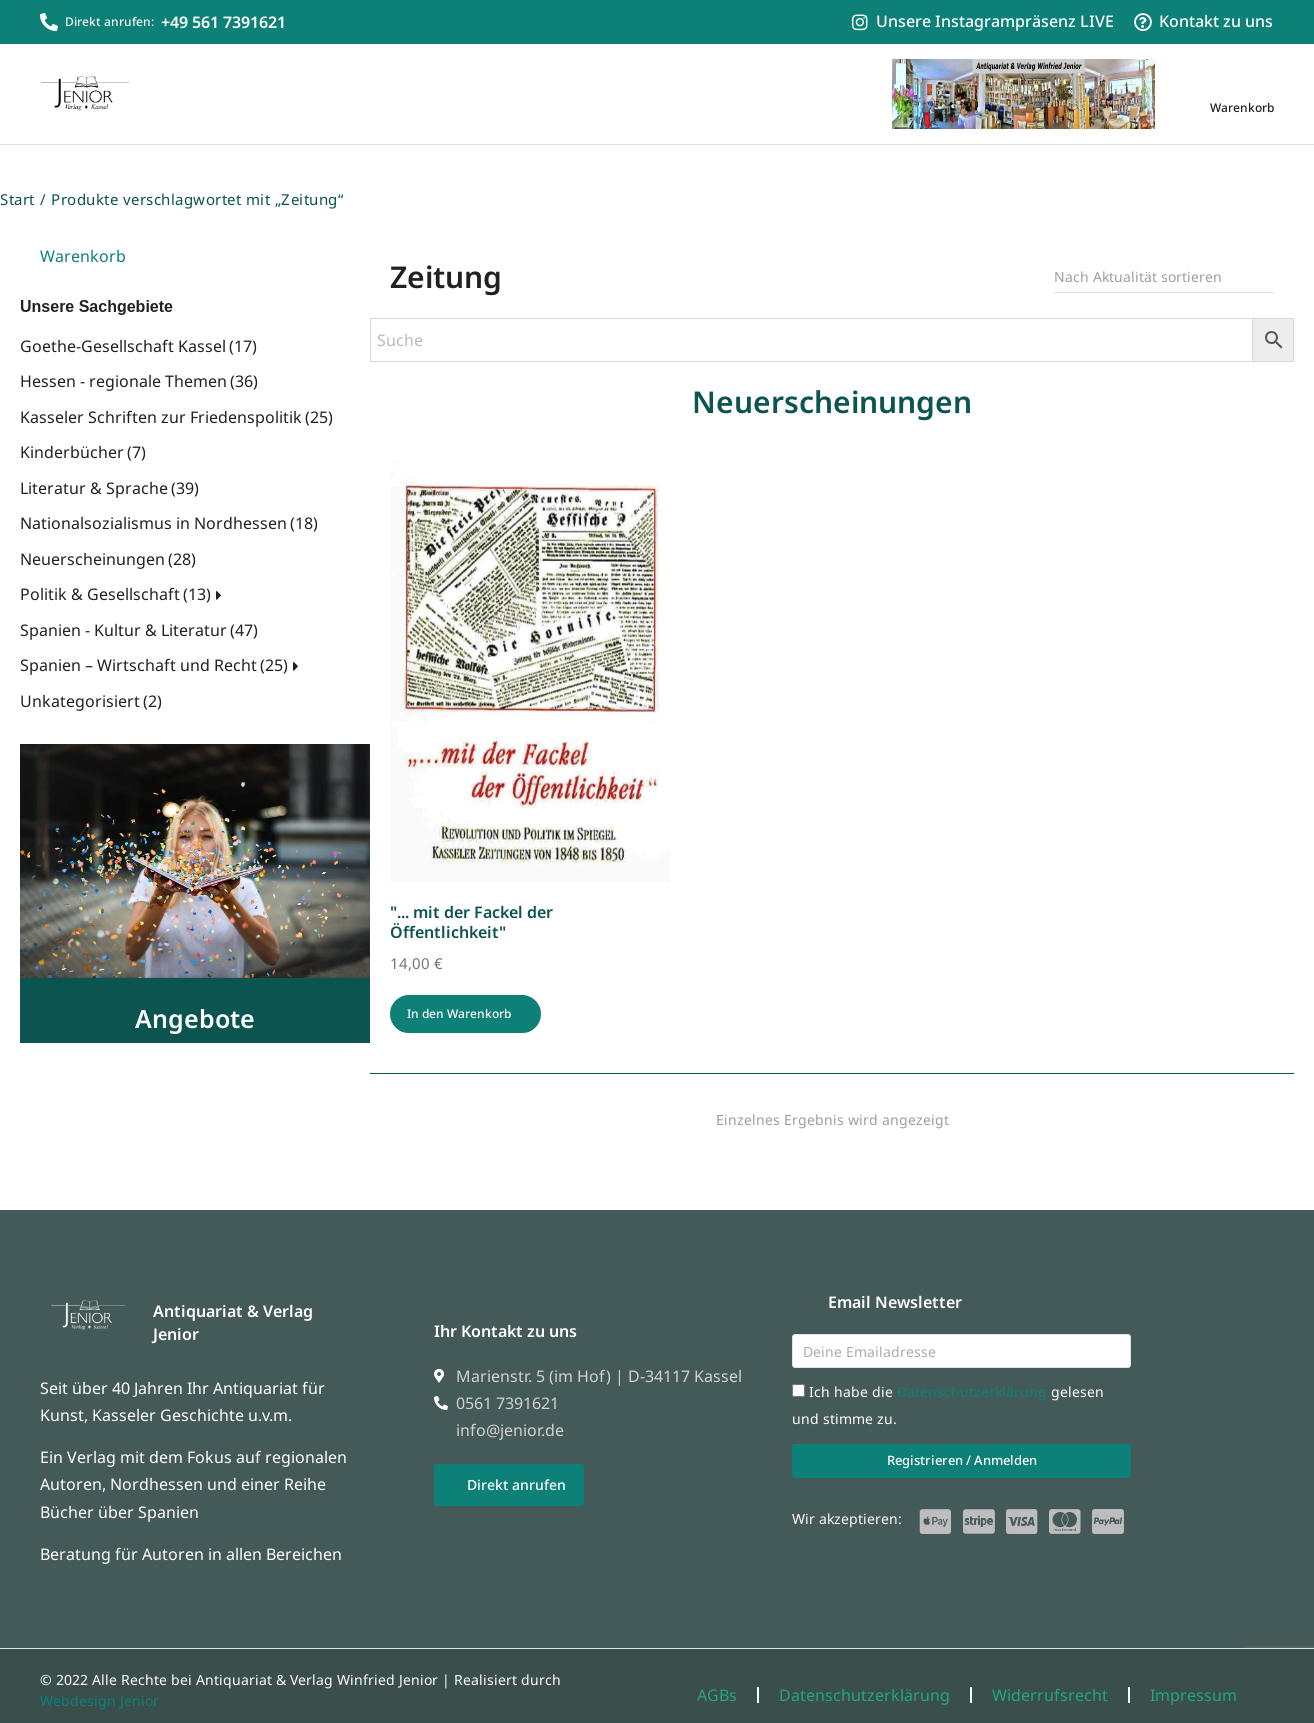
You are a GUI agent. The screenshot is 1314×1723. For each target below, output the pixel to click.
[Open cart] (1242, 93)
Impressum (1193, 1677)
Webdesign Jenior (99, 1682)
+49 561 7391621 (223, 22)
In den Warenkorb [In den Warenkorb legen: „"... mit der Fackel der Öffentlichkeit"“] (459, 994)
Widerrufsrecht (1050, 1677)
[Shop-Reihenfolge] (1164, 259)
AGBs (717, 1677)
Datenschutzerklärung (974, 1373)
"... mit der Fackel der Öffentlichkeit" (471, 903)
